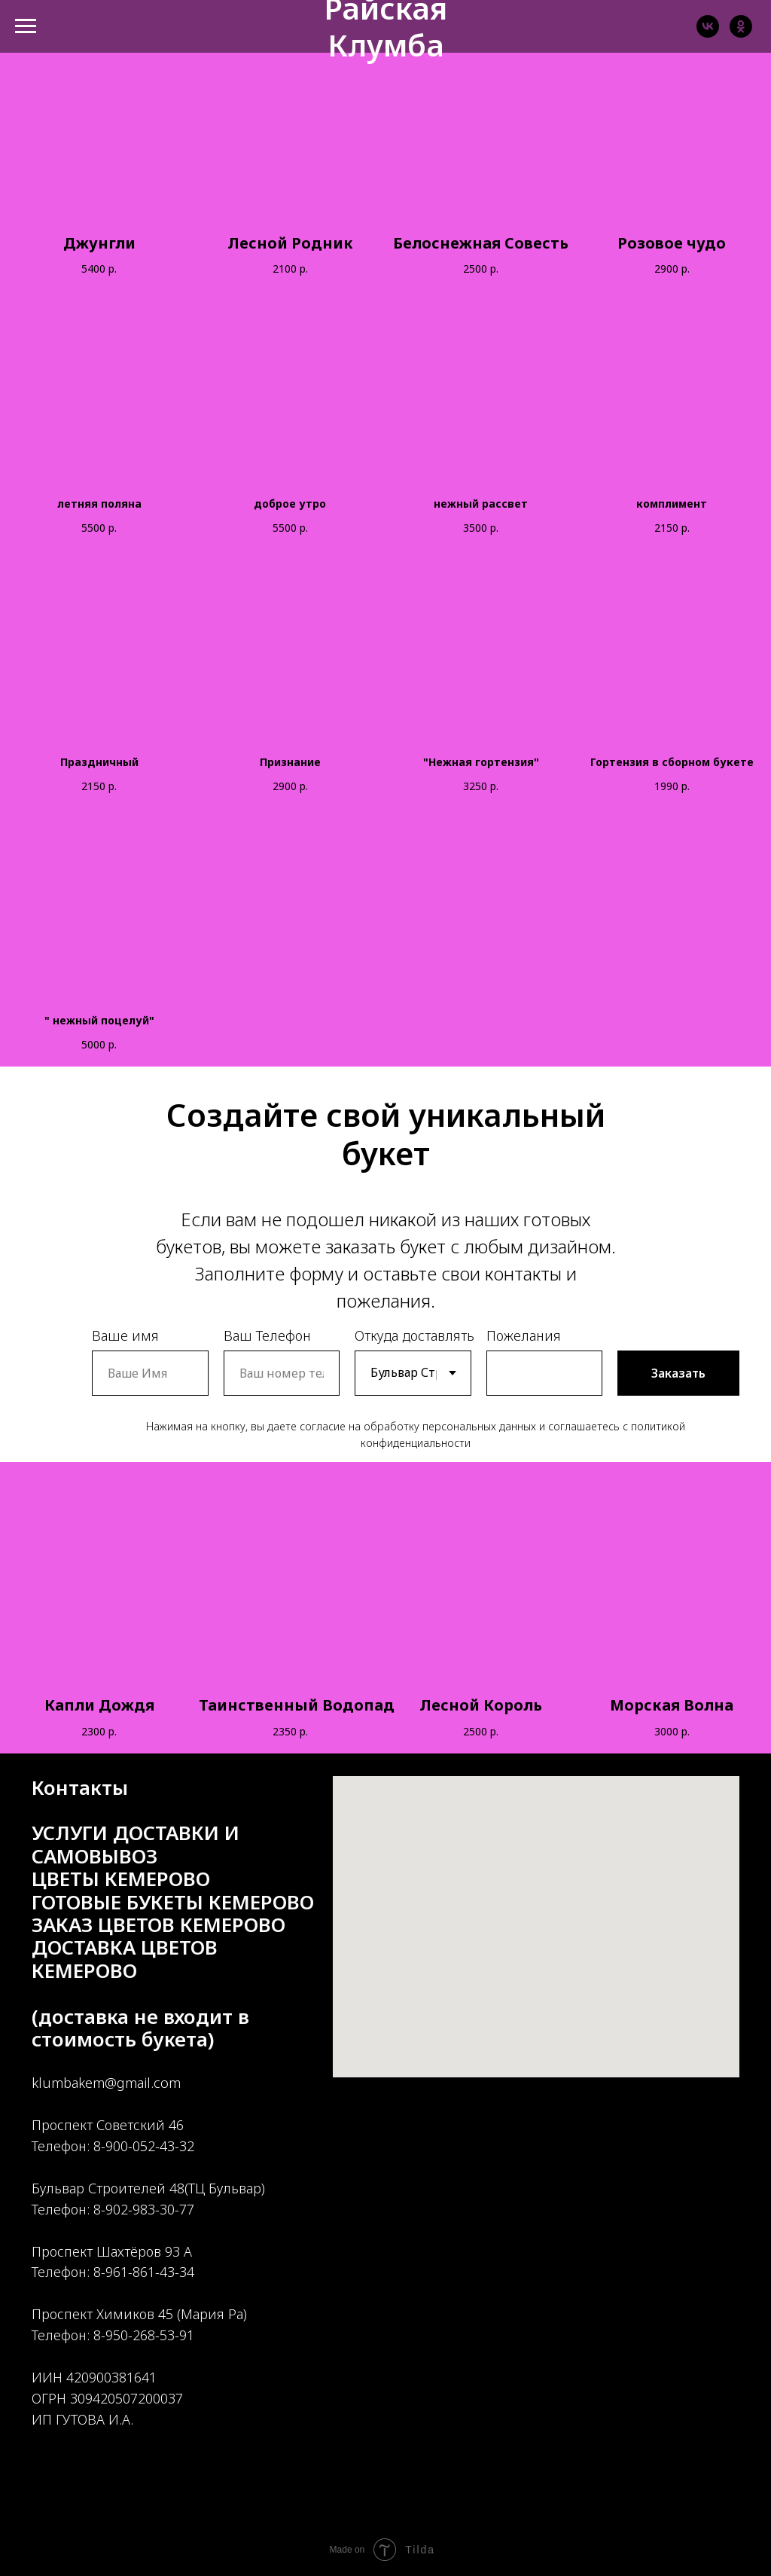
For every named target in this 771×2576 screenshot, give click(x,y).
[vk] (707, 33)
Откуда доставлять (414, 1335)
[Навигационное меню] (25, 26)
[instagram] (98, 2509)
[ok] (741, 33)
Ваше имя (125, 1335)
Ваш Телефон (267, 1335)
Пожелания (523, 1335)
